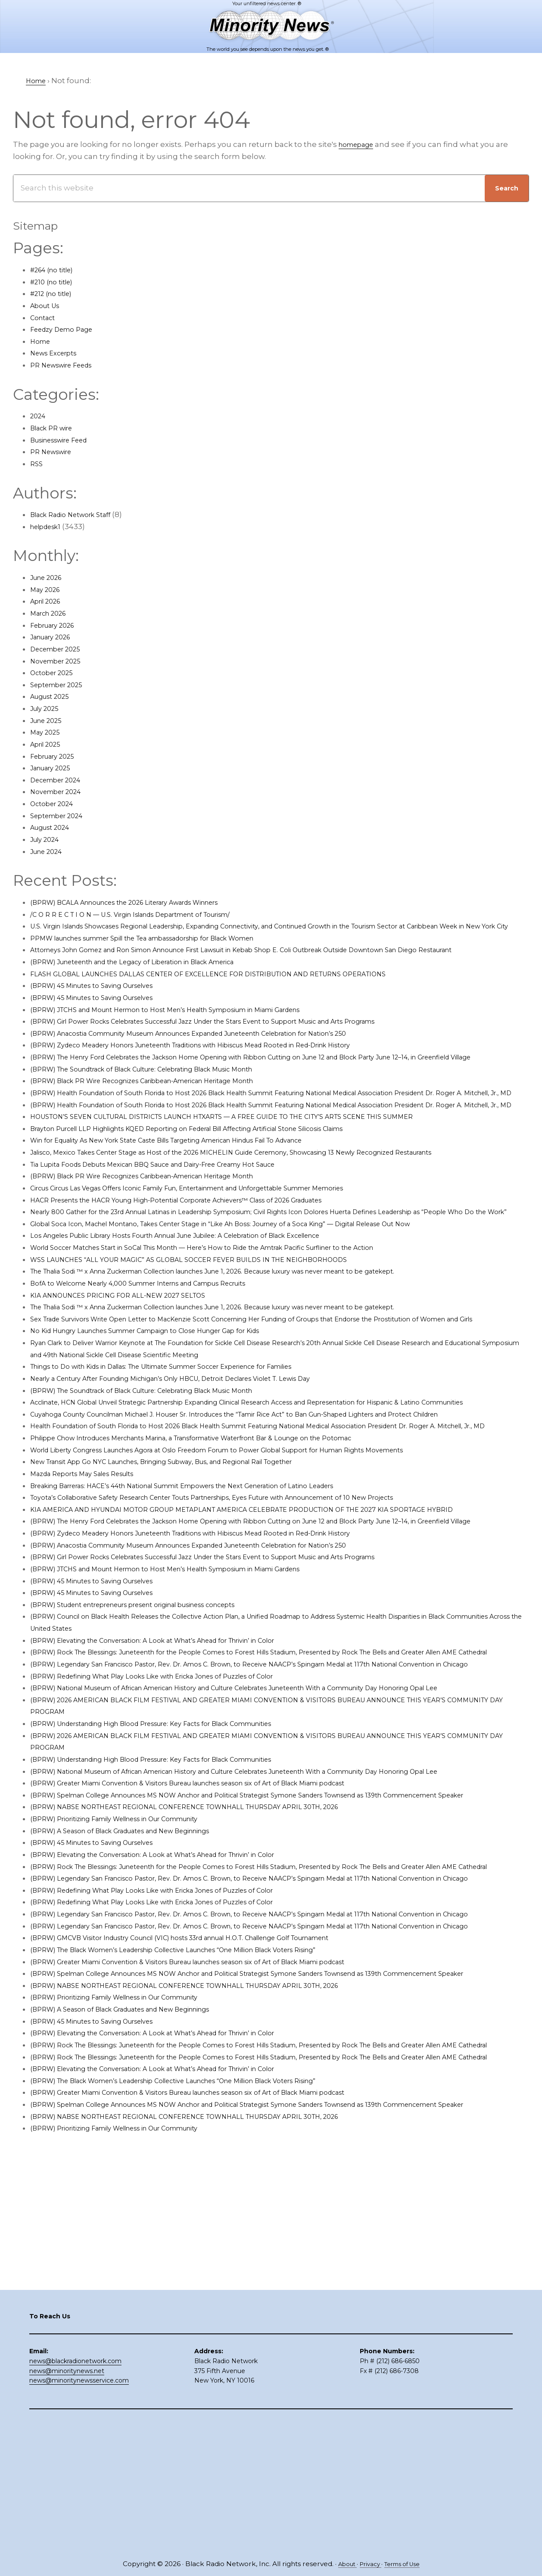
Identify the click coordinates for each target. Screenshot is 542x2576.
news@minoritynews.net (66, 2502)
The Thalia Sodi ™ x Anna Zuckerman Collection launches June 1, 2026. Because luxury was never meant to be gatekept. (254, 1342)
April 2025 (48, 744)
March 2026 (52, 613)
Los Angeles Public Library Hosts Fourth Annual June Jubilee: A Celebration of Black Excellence (207, 1306)
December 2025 (60, 649)
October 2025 (55, 672)
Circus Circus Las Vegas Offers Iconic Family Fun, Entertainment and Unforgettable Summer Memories (223, 1247)
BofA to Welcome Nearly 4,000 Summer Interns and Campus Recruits (160, 1354)
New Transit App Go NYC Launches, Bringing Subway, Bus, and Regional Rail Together (190, 1580)
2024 (39, 415)
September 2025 (61, 684)
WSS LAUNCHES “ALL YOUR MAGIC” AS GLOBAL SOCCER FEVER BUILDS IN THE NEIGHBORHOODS (211, 1330)
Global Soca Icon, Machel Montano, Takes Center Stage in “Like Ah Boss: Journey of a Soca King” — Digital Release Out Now (258, 1295)
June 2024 (49, 851)
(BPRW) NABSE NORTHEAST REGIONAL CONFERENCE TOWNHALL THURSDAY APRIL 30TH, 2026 (209, 1973)
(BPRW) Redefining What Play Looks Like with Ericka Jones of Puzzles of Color (174, 1830)
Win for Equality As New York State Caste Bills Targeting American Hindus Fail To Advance (197, 1200)
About (341, 2564)
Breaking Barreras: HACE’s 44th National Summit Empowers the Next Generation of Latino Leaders (214, 1604)
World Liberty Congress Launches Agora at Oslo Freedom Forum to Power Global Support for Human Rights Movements (255, 1568)
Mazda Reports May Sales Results (92, 1592)
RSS (37, 463)
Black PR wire (55, 428)
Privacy (368, 2564)
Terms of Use (405, 2564)
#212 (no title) (55, 293)
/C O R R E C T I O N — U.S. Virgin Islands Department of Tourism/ (149, 914)
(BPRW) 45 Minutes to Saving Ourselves (104, 1009)
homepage (360, 144)
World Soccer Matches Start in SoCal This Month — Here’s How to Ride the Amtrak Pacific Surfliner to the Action (237, 1318)
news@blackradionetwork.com (75, 2492)
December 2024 (60, 780)
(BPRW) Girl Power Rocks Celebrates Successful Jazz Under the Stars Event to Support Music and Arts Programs (238, 1044)
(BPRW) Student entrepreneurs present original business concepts (156, 1735)
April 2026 (48, 601)
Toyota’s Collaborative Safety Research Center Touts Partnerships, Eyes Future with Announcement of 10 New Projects (251, 1616)
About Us (47, 305)
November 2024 (60, 791)
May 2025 (47, 732)
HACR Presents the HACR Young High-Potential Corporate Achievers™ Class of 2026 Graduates (206, 1259)
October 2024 (55, 803)
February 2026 (57, 625)
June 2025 (49, 720)
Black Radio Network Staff (78, 514)
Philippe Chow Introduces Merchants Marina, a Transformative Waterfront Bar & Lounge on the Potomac (225, 1556)
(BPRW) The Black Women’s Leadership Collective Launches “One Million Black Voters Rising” (205, 2163)
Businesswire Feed (65, 440)
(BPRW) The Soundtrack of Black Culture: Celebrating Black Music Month (166, 1104)
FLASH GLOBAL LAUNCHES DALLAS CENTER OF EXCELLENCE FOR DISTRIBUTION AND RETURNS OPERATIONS (236, 997)
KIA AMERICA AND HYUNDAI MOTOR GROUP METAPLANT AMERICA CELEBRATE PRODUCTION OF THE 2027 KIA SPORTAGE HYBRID (275, 1628)
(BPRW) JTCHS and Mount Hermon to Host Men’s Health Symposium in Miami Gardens (193, 1033)
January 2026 (55, 636)
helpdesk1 (49, 526)
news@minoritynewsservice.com (79, 2512)
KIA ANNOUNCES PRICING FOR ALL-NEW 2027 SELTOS (130, 1366)
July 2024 (47, 839)
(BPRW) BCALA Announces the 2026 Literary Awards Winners (144, 902)
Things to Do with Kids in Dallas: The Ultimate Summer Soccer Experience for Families (191, 1449)
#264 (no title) (56, 269)
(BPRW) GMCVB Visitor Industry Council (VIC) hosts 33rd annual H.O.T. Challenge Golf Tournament (213, 2152)
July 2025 (47, 708)
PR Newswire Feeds (67, 365)
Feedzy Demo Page (67, 329)
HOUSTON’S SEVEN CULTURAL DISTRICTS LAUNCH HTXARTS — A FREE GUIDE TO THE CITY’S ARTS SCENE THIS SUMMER (255, 1175)
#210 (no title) (55, 281)
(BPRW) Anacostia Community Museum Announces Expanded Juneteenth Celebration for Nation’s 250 (223, 1057)
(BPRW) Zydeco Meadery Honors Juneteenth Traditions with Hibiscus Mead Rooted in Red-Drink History (224, 1069)
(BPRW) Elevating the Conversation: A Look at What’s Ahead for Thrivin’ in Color (177, 1771)
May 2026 (47, 589)
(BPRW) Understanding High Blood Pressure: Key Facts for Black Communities (177, 1878)
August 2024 (54, 827)
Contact (45, 317)
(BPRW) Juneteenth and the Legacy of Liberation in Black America (154, 985)
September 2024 (61, 815)
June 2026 (49, 577)
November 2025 (60, 661)
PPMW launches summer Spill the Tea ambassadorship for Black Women (168, 949)
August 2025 (53, 696)
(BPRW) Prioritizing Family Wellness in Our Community (132, 1985)
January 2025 (54, 767)
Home (42, 341)
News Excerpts (58, 353)
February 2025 (57, 756)
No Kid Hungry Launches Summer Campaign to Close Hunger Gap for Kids (169, 1414)
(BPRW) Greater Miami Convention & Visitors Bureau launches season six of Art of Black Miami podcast (220, 1937)
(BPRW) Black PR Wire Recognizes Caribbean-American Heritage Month (164, 1116)
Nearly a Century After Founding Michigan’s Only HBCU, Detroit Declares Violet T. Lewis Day (200, 1461)
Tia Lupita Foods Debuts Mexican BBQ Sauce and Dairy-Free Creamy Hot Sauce (178, 1223)
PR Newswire (54, 451)
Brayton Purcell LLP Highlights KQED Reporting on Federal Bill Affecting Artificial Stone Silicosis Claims (220, 1188)
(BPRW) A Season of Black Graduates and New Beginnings (139, 1997)
